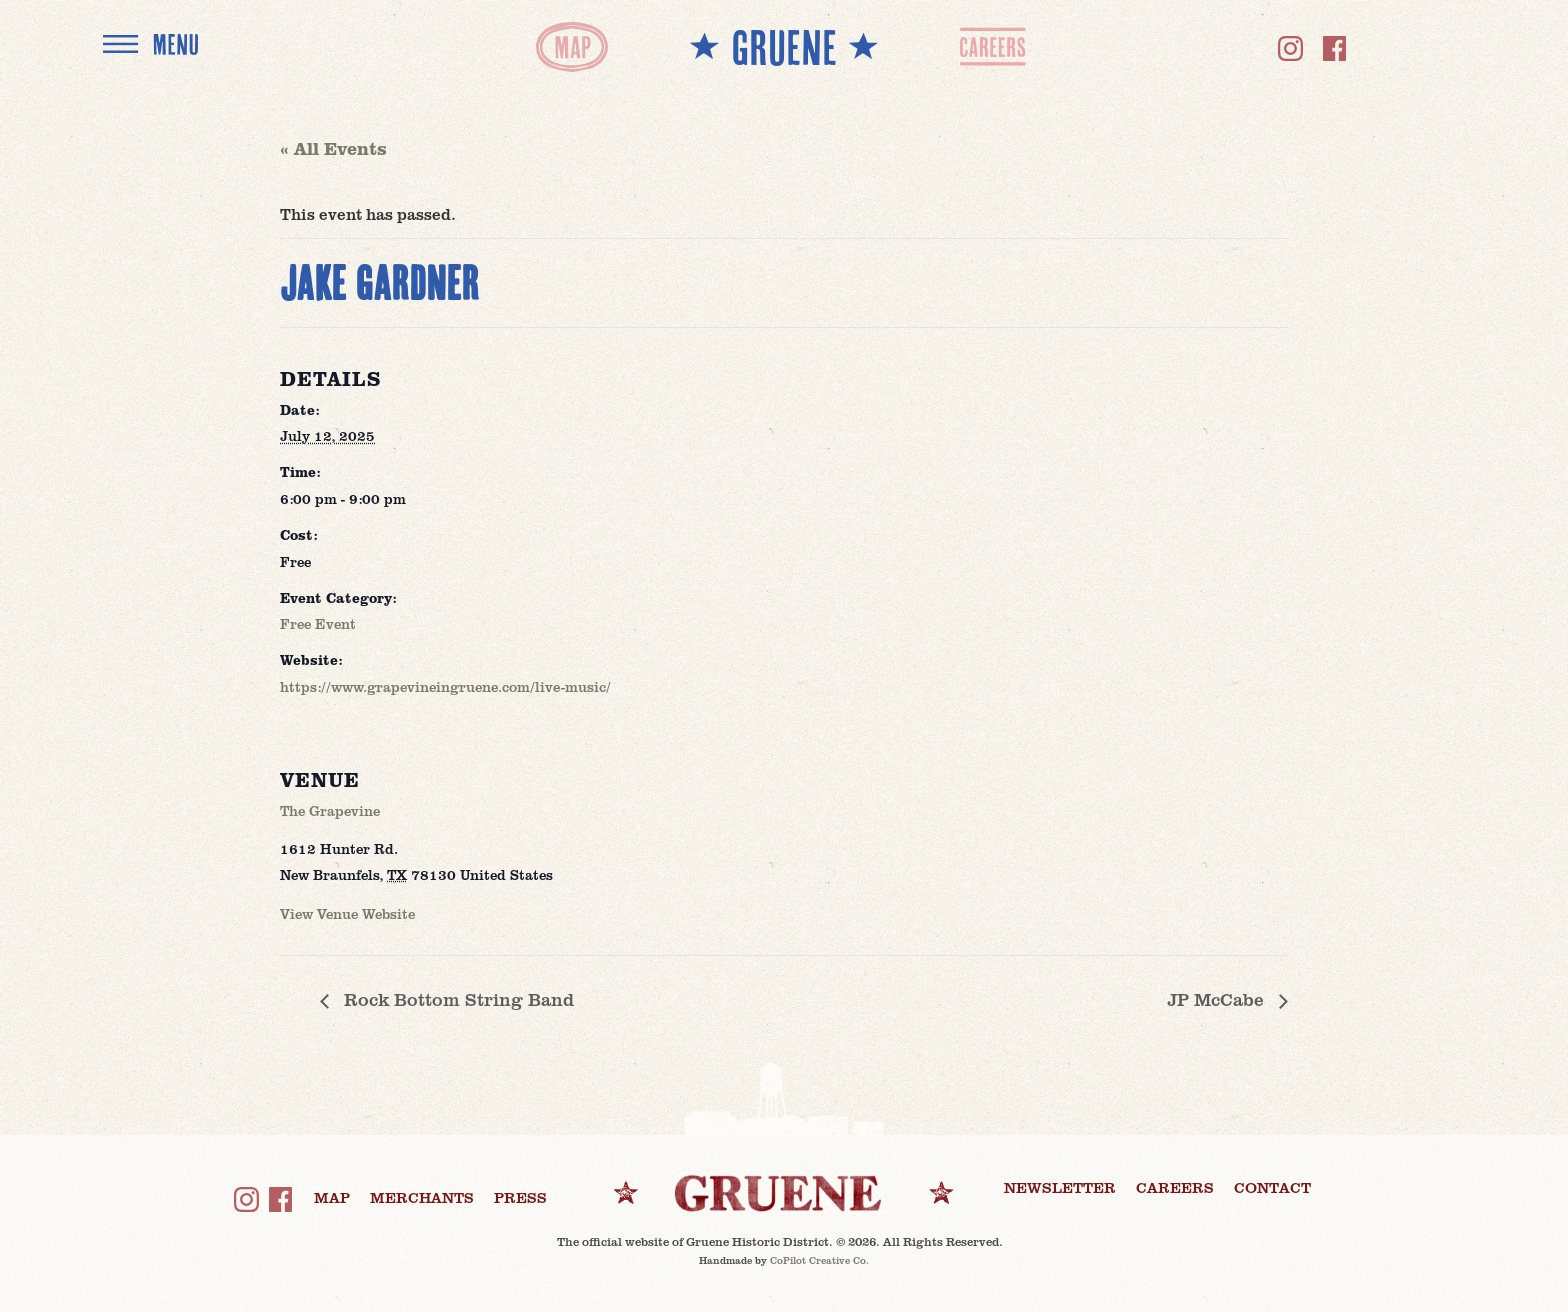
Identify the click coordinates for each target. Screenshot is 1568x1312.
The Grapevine (330, 810)
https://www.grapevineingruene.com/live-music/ (445, 686)
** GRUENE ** (784, 46)
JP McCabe (1218, 999)
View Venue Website (347, 913)
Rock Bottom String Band (456, 999)
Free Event (318, 623)
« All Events (333, 148)
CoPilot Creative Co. (819, 1260)
